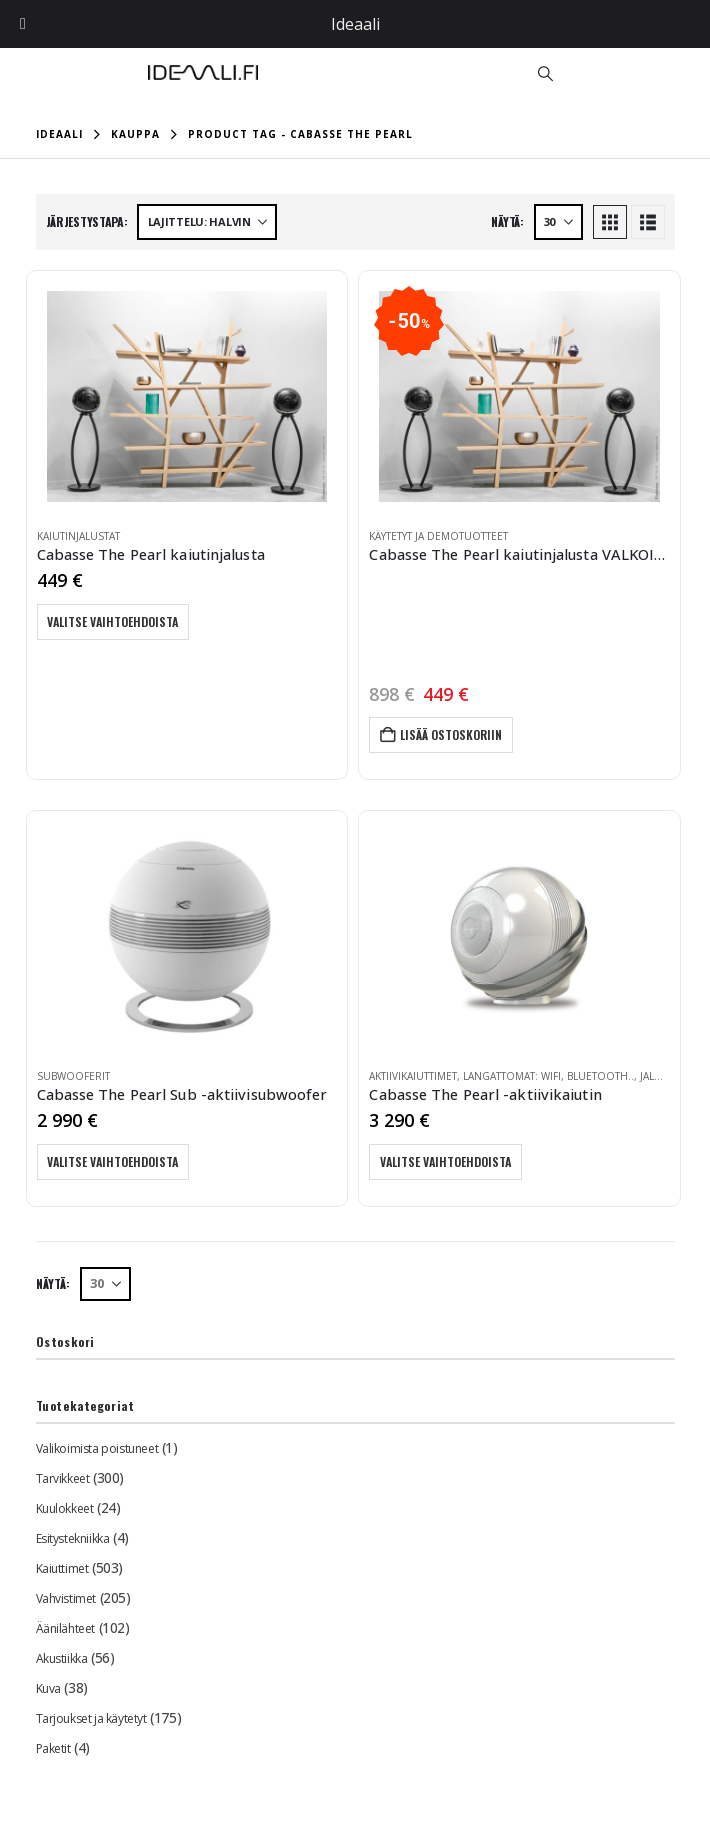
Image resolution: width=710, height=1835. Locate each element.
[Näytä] (558, 222)
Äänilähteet (65, 1628)
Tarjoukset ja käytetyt (91, 1718)
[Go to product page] (187, 396)
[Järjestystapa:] (207, 222)
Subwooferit (73, 1076)
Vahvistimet (66, 1598)
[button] (545, 73)
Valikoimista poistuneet (97, 1448)
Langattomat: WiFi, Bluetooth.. (548, 1076)
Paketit (53, 1748)
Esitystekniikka (73, 1538)
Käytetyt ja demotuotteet (438, 536)
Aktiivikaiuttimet (413, 1076)
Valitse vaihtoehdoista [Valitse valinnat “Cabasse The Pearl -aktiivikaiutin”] (445, 1161)
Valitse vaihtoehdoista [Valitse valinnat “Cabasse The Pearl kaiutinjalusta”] (113, 621)
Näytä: (507, 221)
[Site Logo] (203, 72)
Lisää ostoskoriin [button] (451, 734)
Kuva (48, 1688)
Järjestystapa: (87, 221)
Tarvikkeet (63, 1478)
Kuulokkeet (65, 1508)
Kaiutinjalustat (78, 536)
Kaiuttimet (62, 1568)
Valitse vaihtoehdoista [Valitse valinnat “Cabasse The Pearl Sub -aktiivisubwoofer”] (113, 1161)
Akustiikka (62, 1658)
